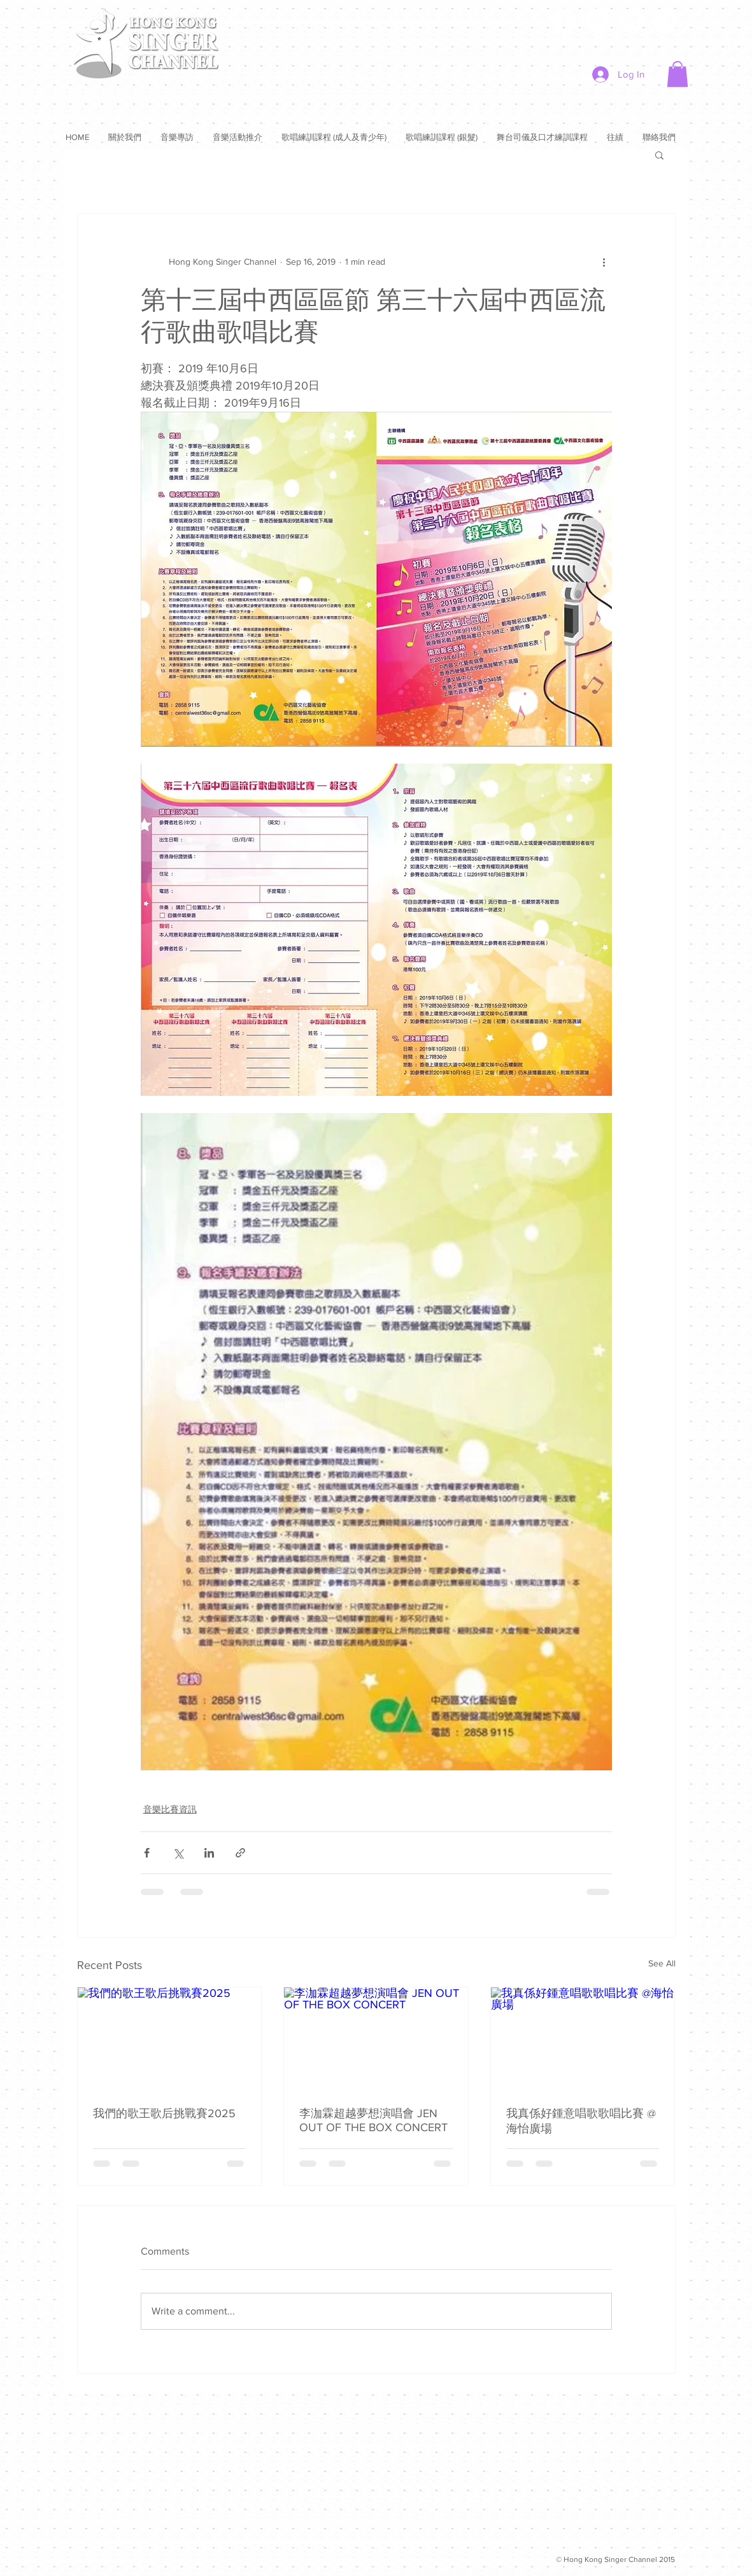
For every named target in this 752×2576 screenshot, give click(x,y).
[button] (677, 74)
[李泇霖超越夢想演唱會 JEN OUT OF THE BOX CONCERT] (376, 2038)
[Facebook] (563, 20)
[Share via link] (240, 1853)
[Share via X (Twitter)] (178, 1853)
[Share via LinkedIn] (209, 1853)
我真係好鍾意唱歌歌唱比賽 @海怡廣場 (581, 2121)
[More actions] (604, 262)
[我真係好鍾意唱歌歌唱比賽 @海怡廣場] (583, 2038)
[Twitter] (597, 20)
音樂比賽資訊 (170, 1809)
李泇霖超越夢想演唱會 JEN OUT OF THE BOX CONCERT (373, 2120)
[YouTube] (631, 20)
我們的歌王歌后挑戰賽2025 (164, 2113)
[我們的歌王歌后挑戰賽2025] (170, 2038)
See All (662, 1963)
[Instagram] (665, 20)
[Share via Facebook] (147, 1853)
